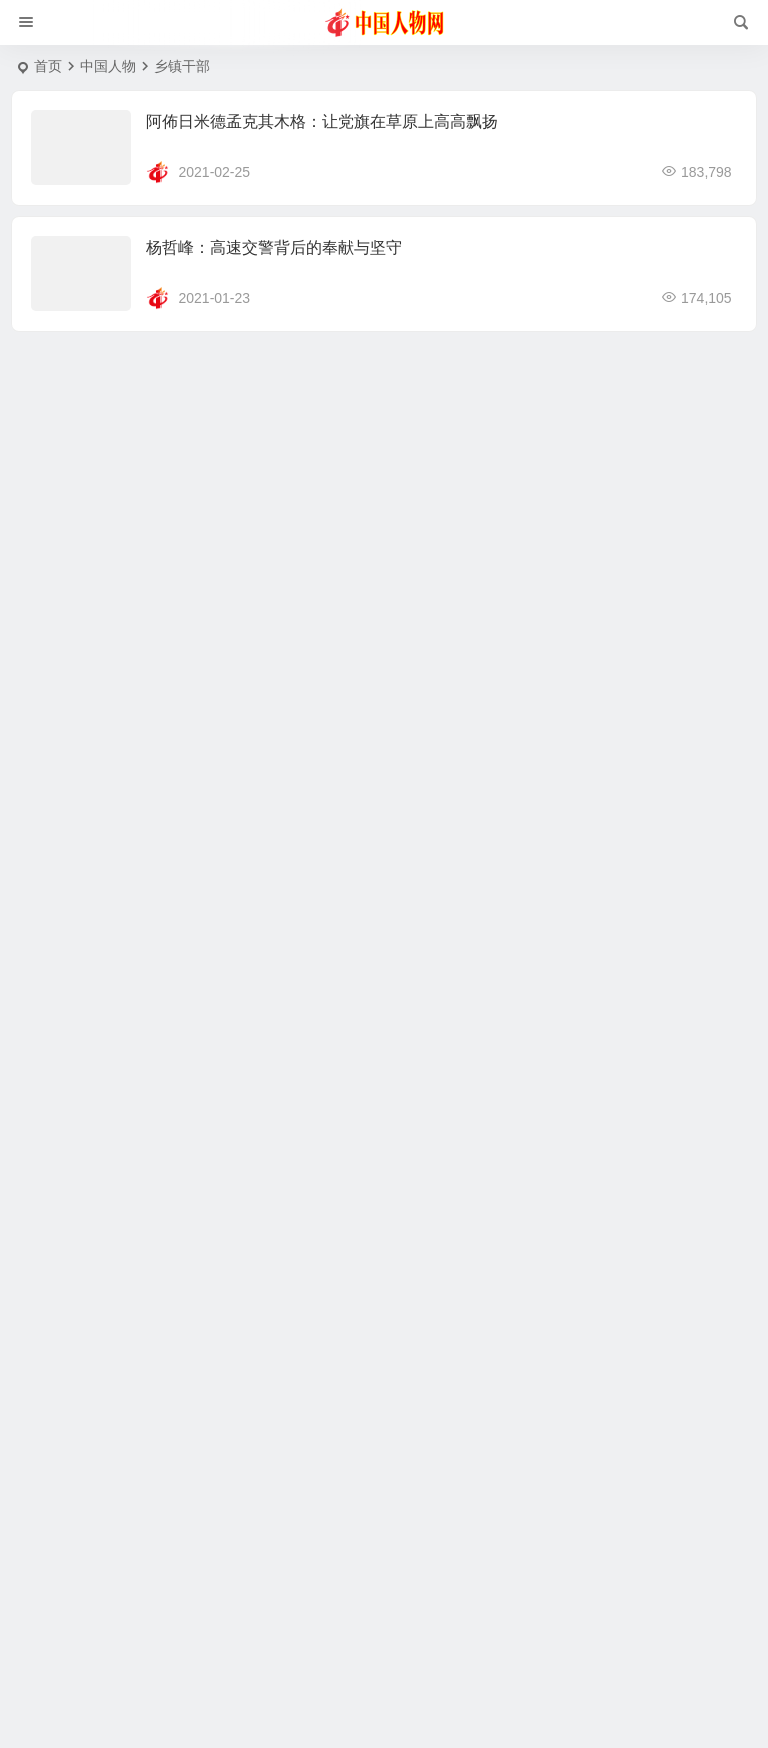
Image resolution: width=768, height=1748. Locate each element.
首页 (48, 66)
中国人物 (108, 66)
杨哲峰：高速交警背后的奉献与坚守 (274, 247)
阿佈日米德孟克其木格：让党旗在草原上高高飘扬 (322, 121)
